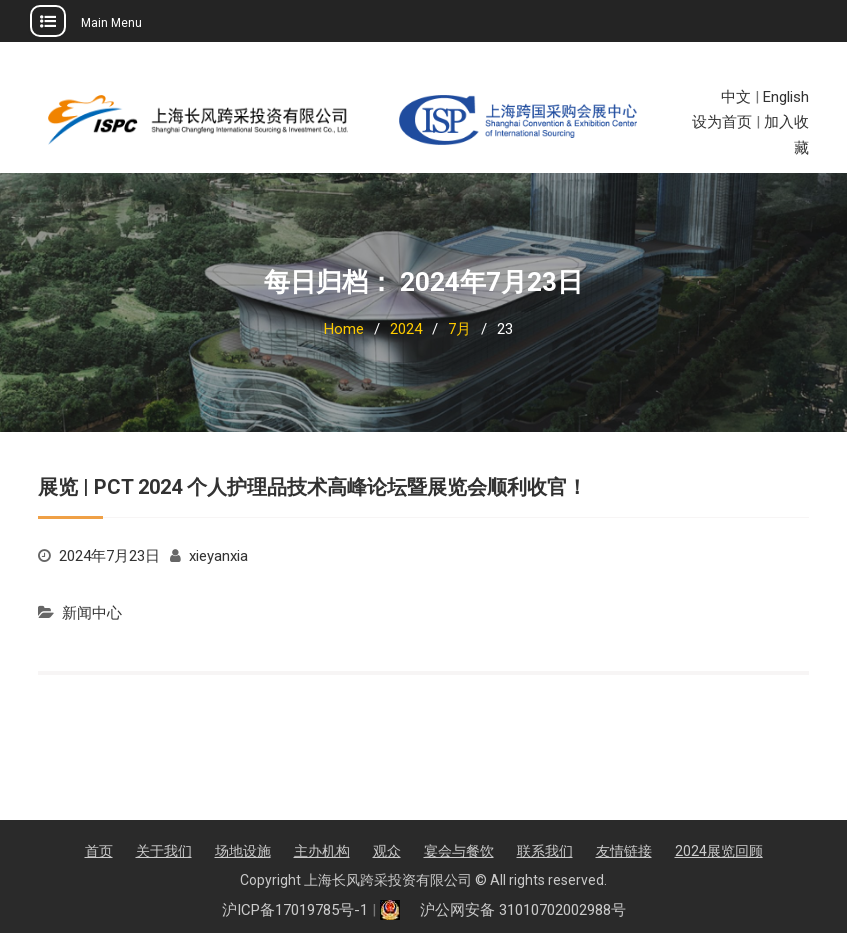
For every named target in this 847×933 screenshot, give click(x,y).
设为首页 (722, 122)
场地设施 (243, 851)
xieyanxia (218, 556)
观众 (387, 851)
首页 (99, 851)
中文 (736, 97)
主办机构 (322, 851)
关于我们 (164, 851)
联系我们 (545, 851)
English (786, 97)
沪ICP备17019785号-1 (295, 910)
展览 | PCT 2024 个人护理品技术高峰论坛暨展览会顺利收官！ (312, 487)
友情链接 (624, 851)
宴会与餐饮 (459, 851)
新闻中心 (92, 613)
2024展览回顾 (719, 851)
